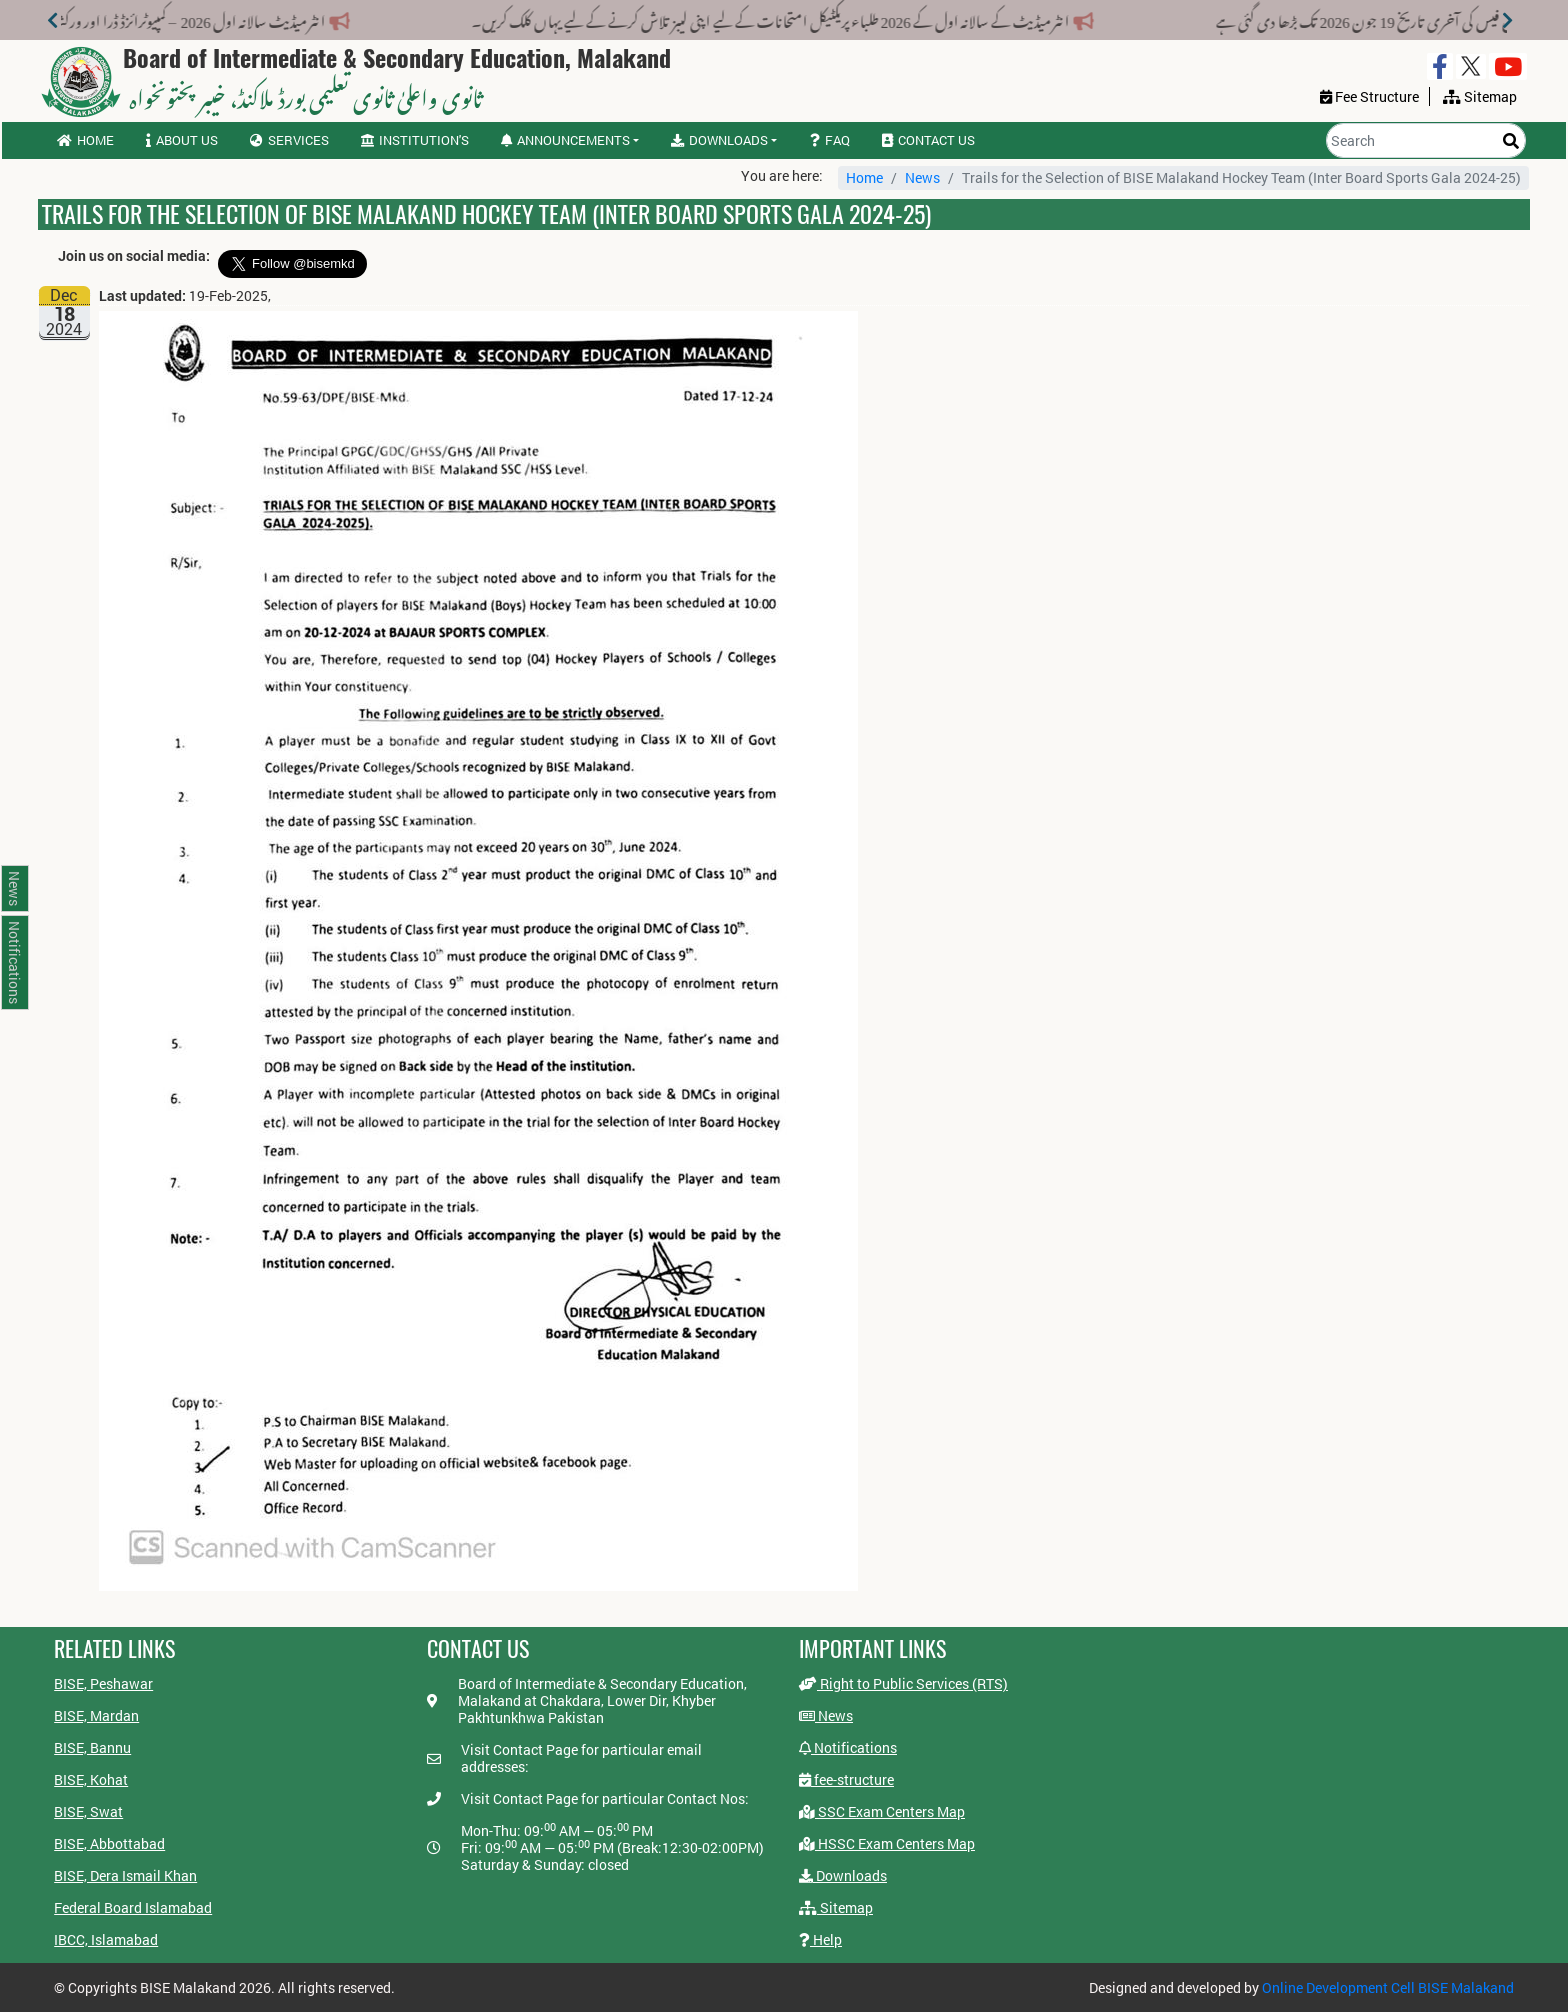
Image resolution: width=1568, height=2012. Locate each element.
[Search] (1426, 140)
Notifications (848, 1747)
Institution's (415, 140)
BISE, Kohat (91, 1779)
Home (85, 140)
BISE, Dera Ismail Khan (125, 1875)
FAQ (830, 140)
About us (182, 140)
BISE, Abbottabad (109, 1843)
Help (820, 1939)
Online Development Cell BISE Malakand (1388, 1987)
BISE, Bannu (92, 1747)
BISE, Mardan (96, 1715)
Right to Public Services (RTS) (903, 1683)
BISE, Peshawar (103, 1683)
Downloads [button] (719, 140)
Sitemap (836, 1907)
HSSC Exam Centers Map (887, 1843)
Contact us (928, 140)
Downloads (843, 1875)
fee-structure (846, 1779)
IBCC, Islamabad (106, 1939)
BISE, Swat (88, 1811)
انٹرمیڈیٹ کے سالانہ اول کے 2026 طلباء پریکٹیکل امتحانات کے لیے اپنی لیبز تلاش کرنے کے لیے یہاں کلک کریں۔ (761, 18)
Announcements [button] (565, 140)
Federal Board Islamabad (133, 1907)
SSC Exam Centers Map (882, 1811)
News (922, 177)
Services (289, 140)
